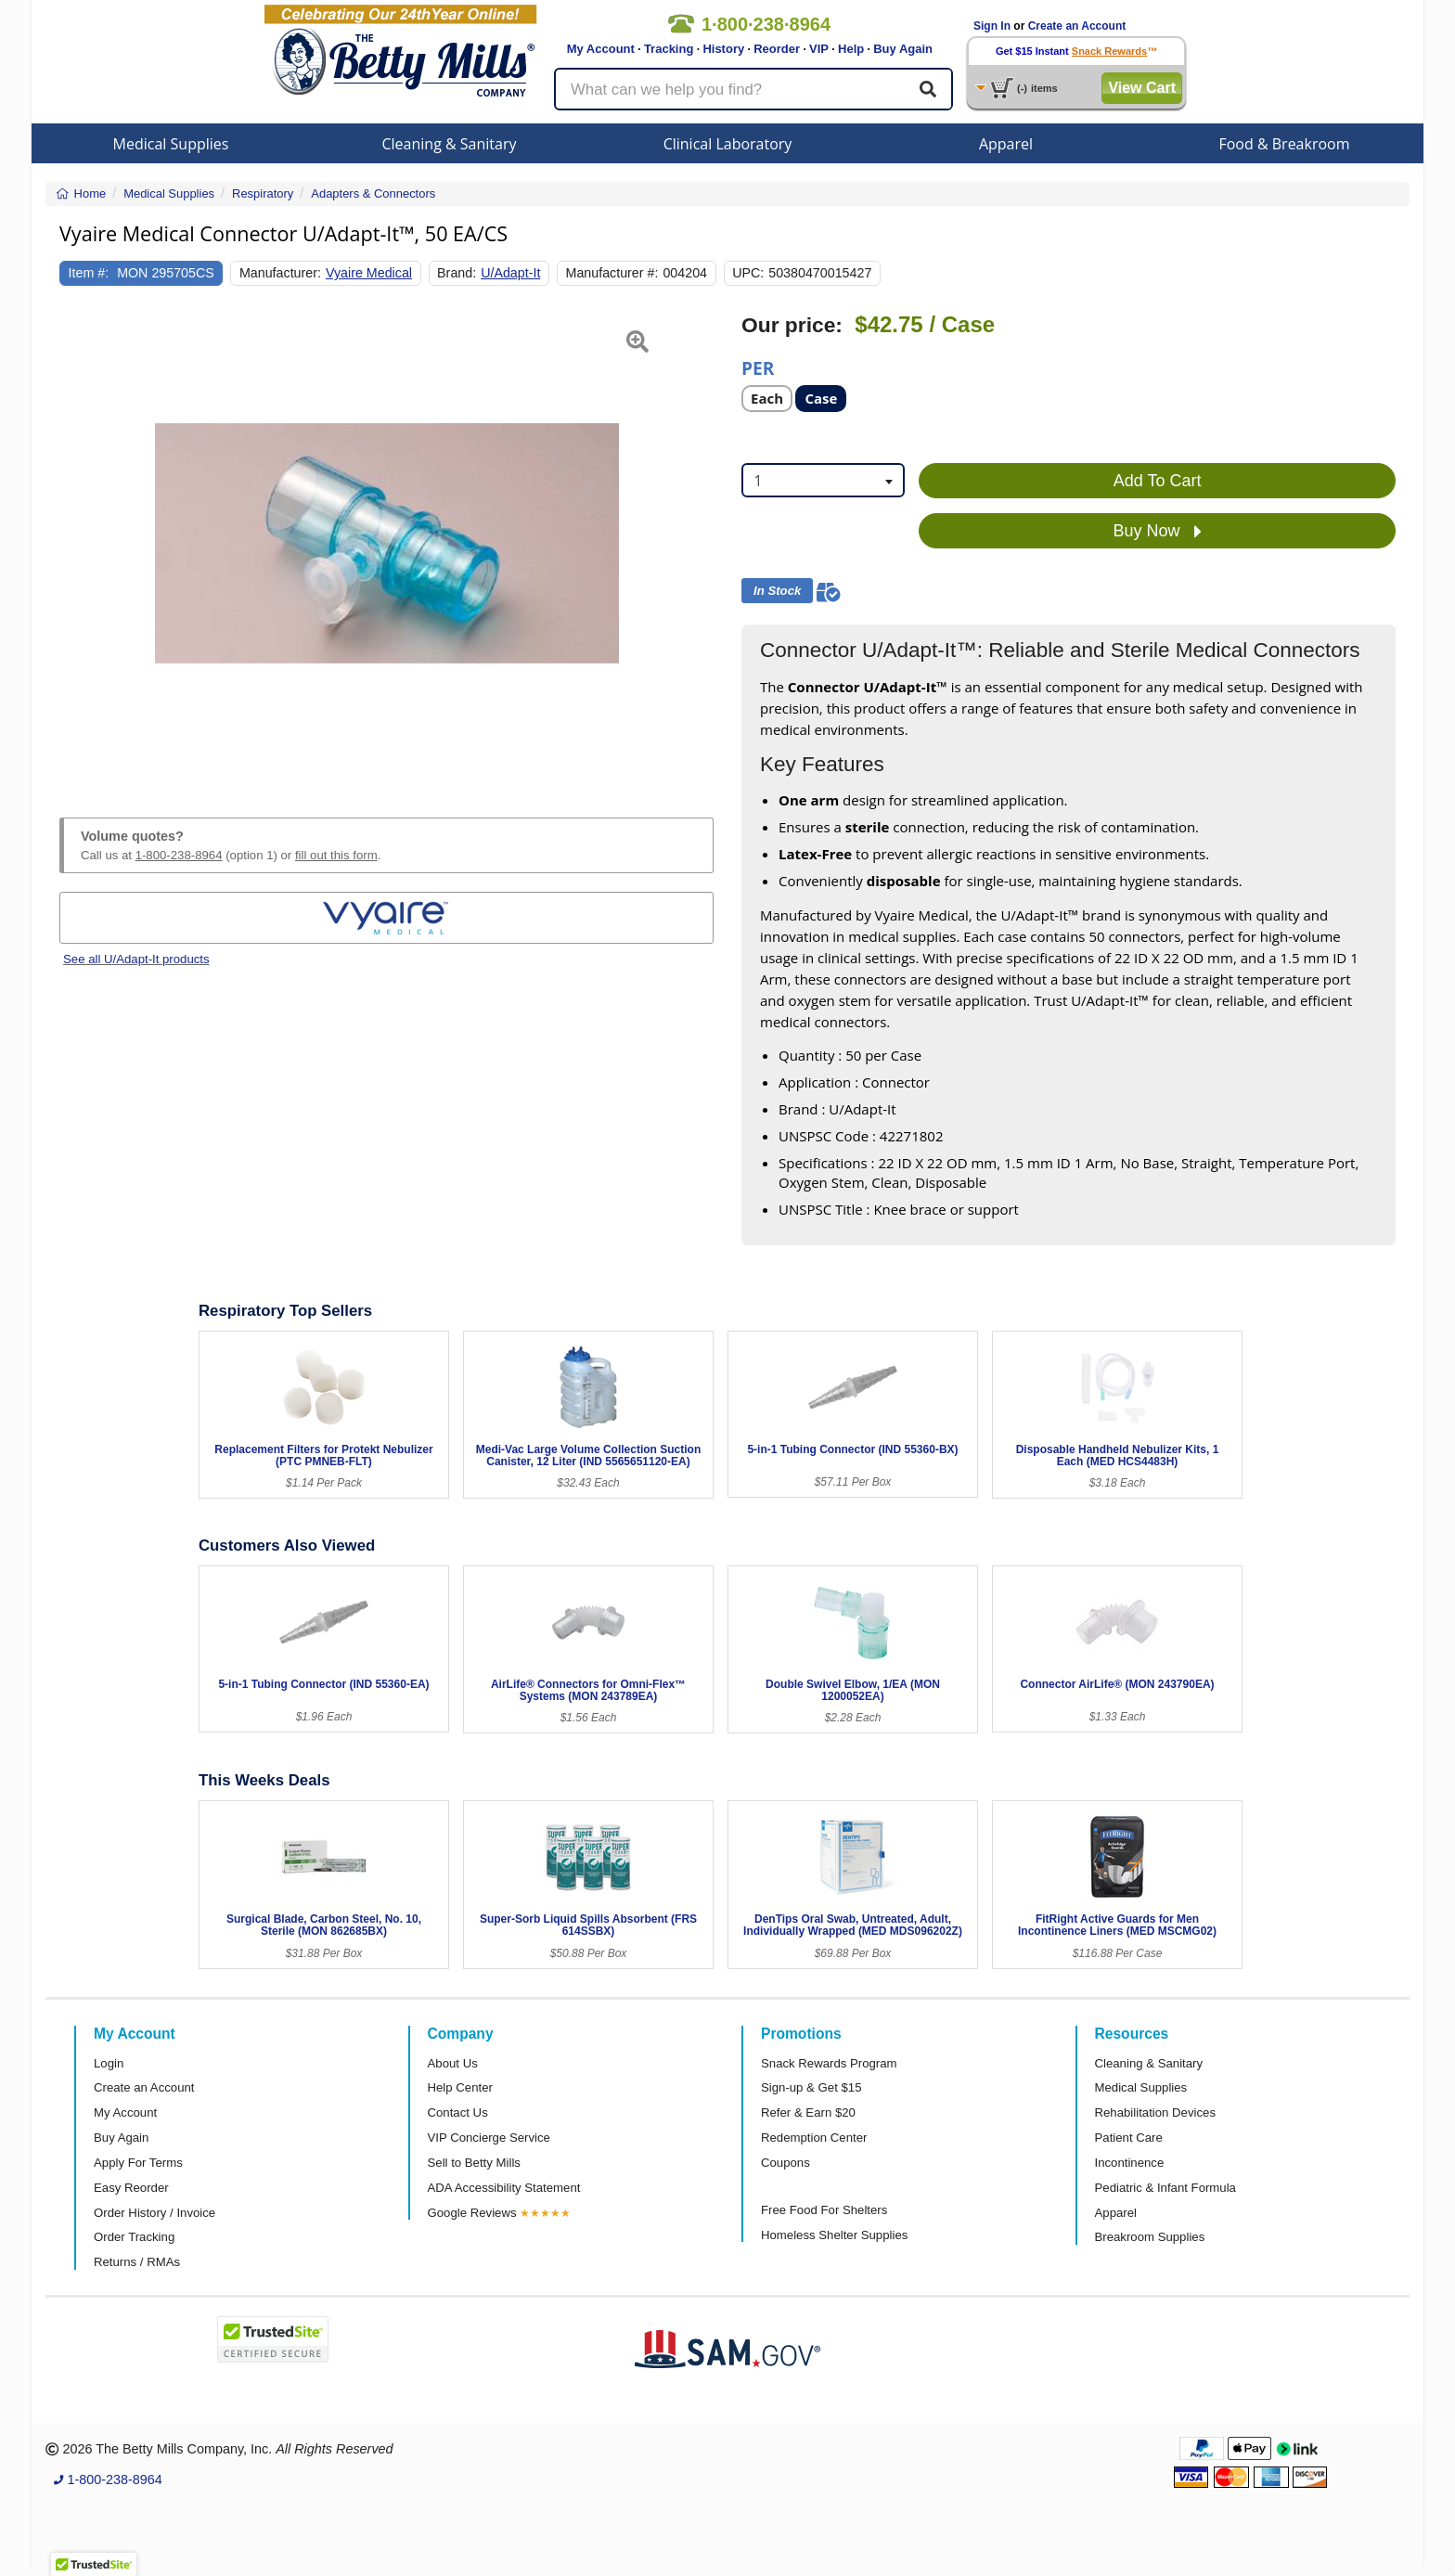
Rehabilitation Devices (1155, 2112)
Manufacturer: (280, 272)
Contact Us (458, 2112)
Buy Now (1158, 532)
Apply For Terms (138, 2163)
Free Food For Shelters (824, 2210)
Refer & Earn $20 (808, 2112)
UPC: (748, 272)
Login (108, 2063)
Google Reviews (472, 2213)
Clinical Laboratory (727, 144)
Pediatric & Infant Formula (1165, 2188)
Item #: (89, 272)
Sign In (992, 25)
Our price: (792, 325)
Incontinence (1130, 2163)
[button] (82, 544)
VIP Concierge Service (489, 2138)
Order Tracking (134, 2237)
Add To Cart (1158, 480)
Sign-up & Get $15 (811, 2087)
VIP (819, 49)
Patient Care (1129, 2138)
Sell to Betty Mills (474, 2163)
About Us (453, 2063)
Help (851, 49)
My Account (601, 49)
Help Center (460, 2087)
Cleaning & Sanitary (449, 144)
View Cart (1142, 88)
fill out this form (336, 855)
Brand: (456, 272)
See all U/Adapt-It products (136, 959)
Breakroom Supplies (1150, 2237)
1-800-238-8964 (179, 855)
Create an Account (1077, 25)
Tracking (668, 49)
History (723, 49)
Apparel (1006, 144)
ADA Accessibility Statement (504, 2188)
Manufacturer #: (612, 272)
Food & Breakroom (1283, 144)
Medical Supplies (171, 144)
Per (757, 367)
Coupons (785, 2163)
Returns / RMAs (137, 2262)
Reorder (776, 49)
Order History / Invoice (154, 2213)
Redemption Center (814, 2138)
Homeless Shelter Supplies (834, 2235)
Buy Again (903, 49)
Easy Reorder (131, 2188)
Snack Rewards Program (829, 2063)
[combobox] (823, 480)
